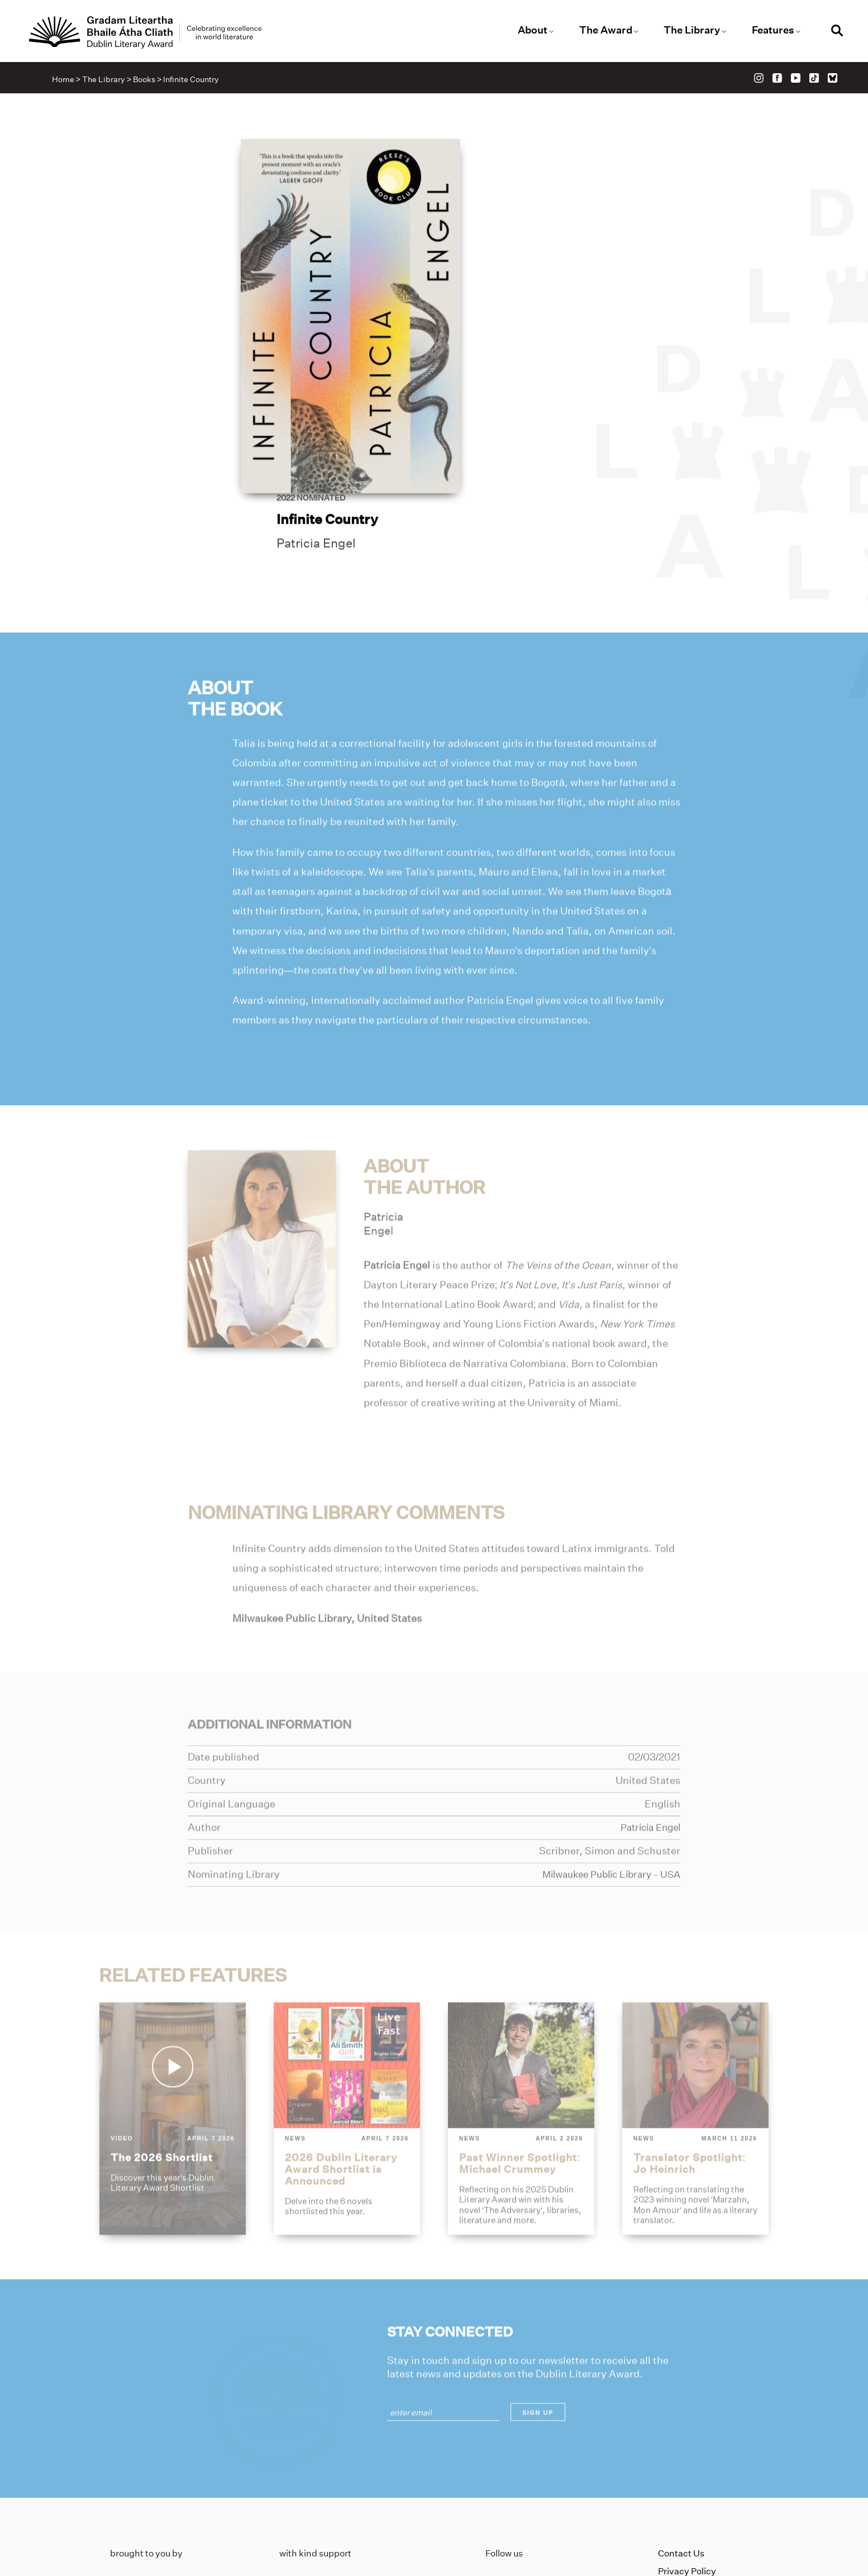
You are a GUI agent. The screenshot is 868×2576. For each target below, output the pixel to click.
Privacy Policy (687, 2460)
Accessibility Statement (708, 2496)
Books (147, 82)
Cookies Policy (688, 2478)
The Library (687, 31)
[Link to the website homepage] (155, 33)
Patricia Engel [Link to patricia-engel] (512, 320)
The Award (602, 31)
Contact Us (681, 2442)
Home (66, 82)
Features (766, 31)
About (531, 31)
